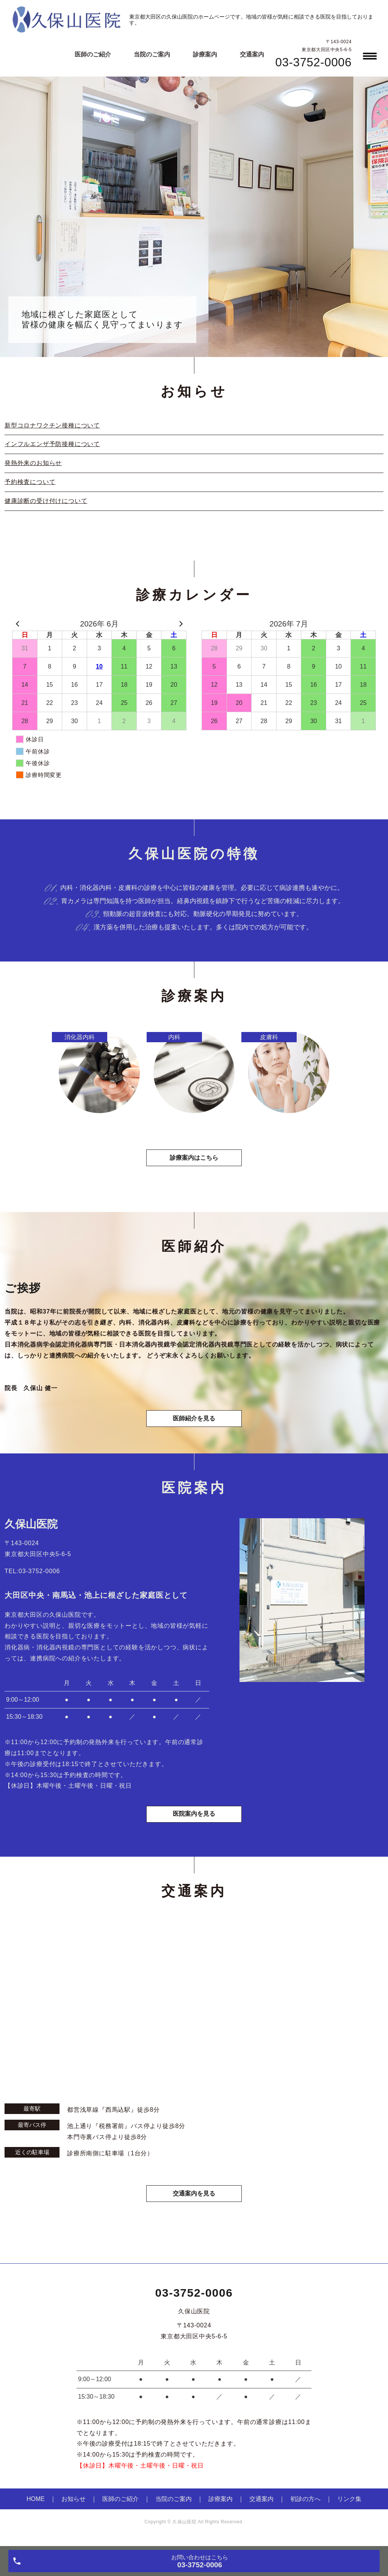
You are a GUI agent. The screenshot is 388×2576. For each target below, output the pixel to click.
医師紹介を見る (194, 1421)
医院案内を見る (194, 1818)
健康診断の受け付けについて (46, 501)
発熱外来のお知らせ (33, 463)
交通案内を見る (194, 2198)
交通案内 (252, 54)
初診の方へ (305, 2504)
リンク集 (349, 2504)
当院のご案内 (152, 54)
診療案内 (205, 54)
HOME (36, 2504)
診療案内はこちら (194, 1159)
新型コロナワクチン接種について (52, 425)
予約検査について (30, 482)
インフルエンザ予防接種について (52, 444)
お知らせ (73, 2504)
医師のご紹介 (93, 54)
